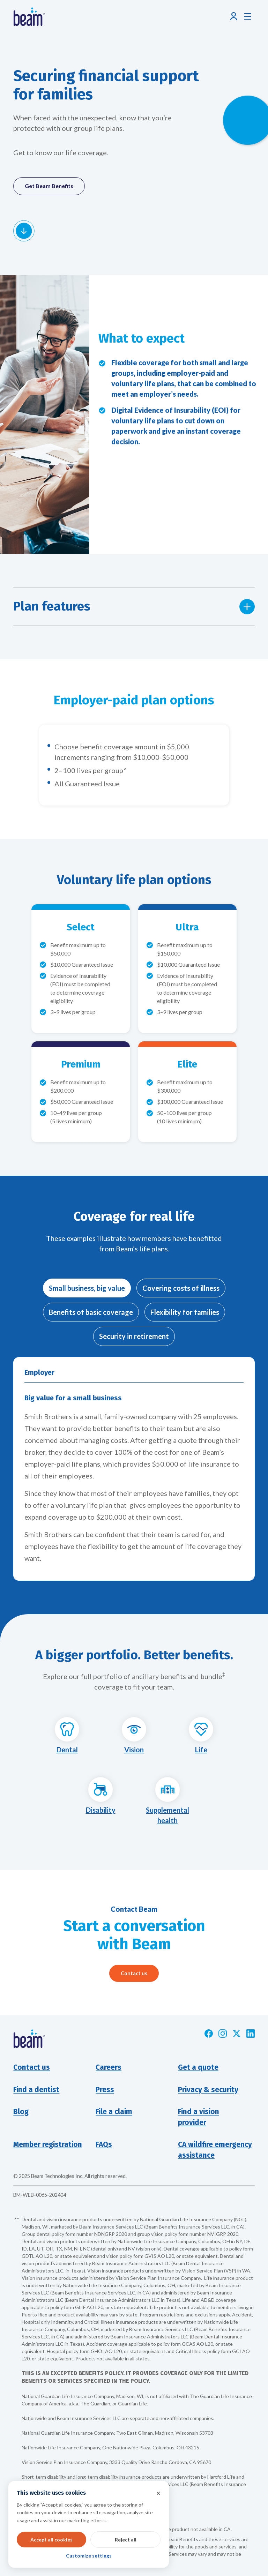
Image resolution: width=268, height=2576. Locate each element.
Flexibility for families (184, 1312)
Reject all (125, 2540)
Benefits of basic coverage (91, 1312)
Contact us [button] (31, 2067)
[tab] (87, 1288)
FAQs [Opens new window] (104, 2144)
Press (105, 2089)
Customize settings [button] (89, 2556)
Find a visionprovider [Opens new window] (198, 2117)
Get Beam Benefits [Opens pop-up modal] (49, 185)
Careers (108, 2067)
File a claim (114, 2111)
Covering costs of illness (180, 1288)
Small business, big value (87, 1288)
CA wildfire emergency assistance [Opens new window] (215, 2150)
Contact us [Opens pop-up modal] (134, 1973)
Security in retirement (134, 1336)
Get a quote (198, 2067)
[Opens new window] (208, 2033)
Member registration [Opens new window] (47, 2144)
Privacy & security (208, 2089)
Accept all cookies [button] (51, 2540)
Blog (21, 2111)
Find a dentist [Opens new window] (36, 2089)
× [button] (158, 2492)
